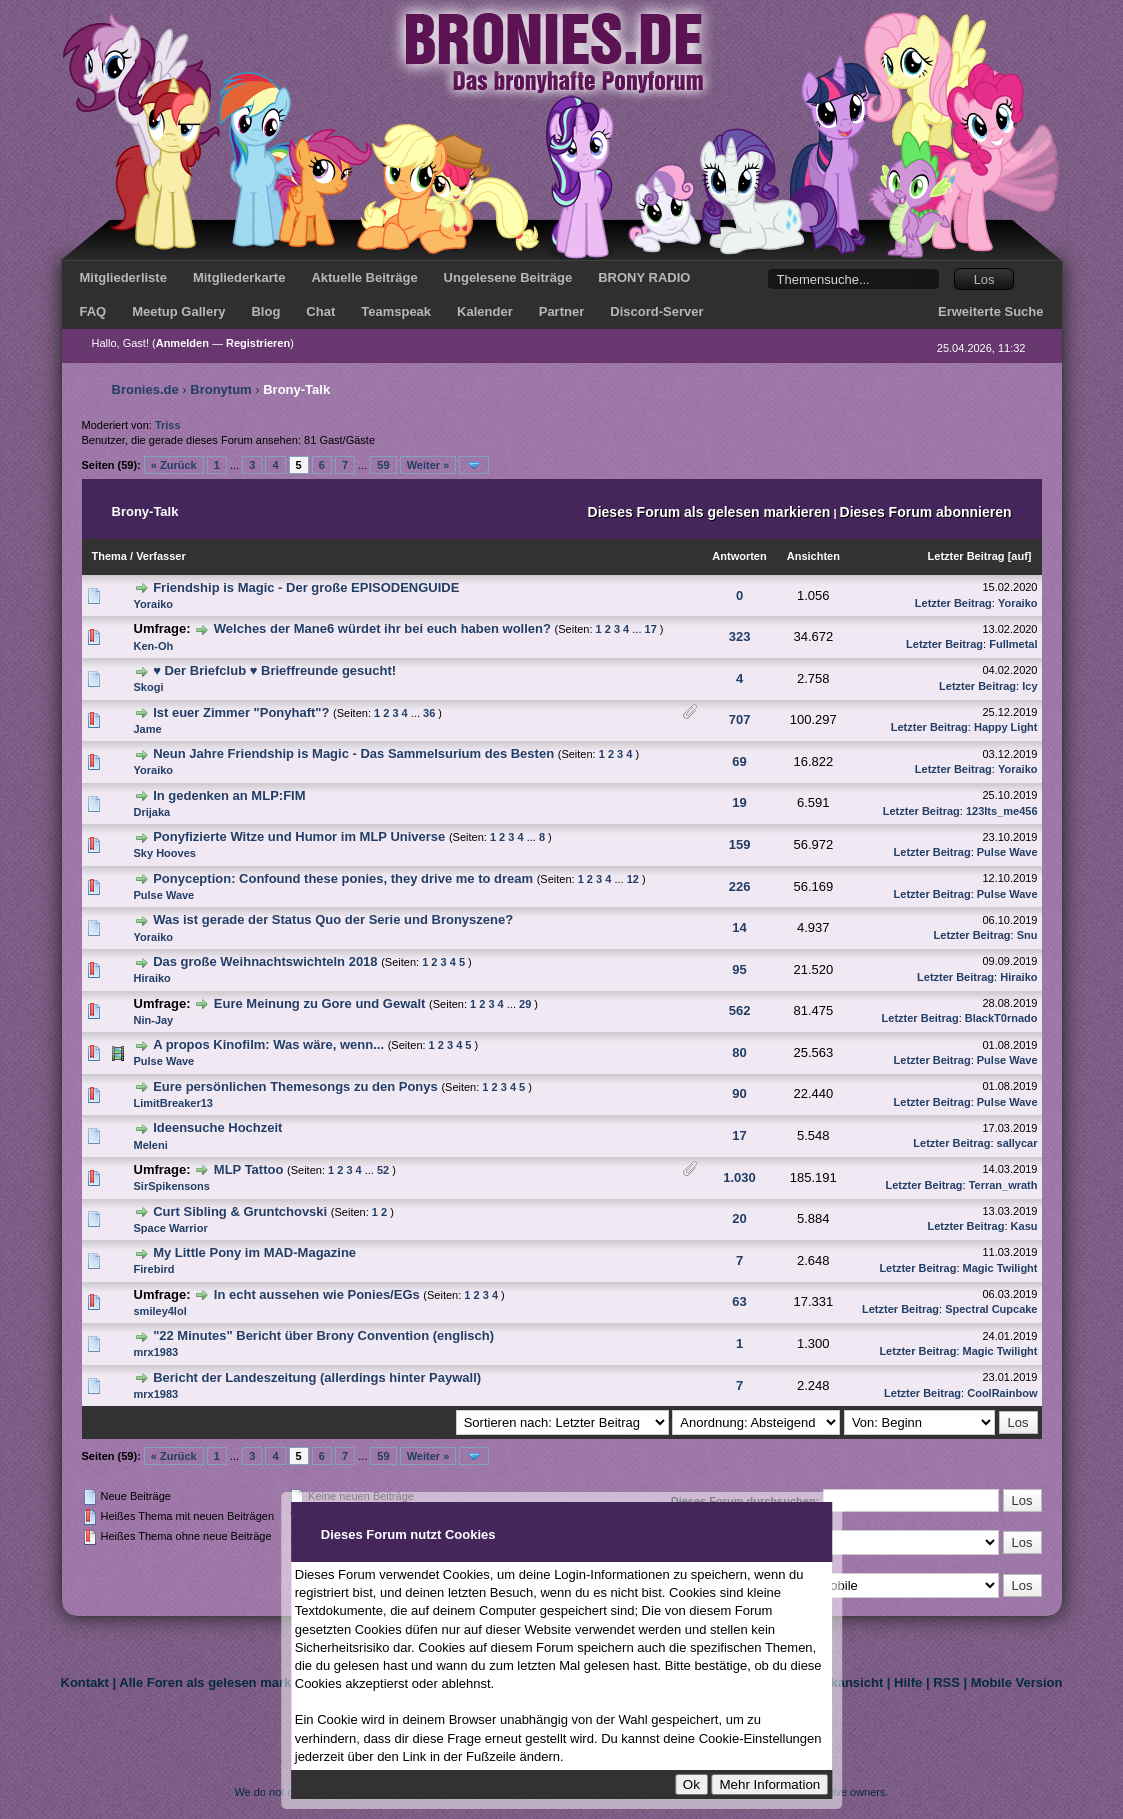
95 (739, 969)
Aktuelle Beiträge (364, 277)
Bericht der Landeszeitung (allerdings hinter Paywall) (317, 1377)
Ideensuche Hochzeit (217, 1127)
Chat (320, 311)
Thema (109, 556)
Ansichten (813, 556)
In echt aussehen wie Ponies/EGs (317, 1294)
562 (740, 1010)
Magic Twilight (1000, 1268)
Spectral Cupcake (991, 1309)
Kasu (1024, 1226)
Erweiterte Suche (991, 311)
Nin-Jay (154, 1020)
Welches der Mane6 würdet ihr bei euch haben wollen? (382, 628)
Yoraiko (154, 604)
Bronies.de (145, 389)
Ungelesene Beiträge (508, 277)
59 (383, 465)
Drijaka (152, 812)
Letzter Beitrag (966, 556)
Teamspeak (396, 311)
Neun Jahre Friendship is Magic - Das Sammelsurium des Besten (353, 753)
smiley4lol (160, 1311)
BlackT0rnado (1001, 1018)
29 (525, 1004)
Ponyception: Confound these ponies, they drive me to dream (343, 878)
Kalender (485, 311)
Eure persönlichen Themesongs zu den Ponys (295, 1086)
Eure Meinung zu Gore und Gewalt (320, 1003)
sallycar (1017, 1143)
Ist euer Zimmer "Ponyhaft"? (241, 712)
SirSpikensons (172, 1186)
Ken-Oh (154, 646)
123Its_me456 (1002, 811)
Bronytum (220, 389)
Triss (168, 425)
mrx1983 (156, 1352)
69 (739, 761)
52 (383, 1170)
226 (740, 886)
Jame (148, 729)
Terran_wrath (1003, 1185)
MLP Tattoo (249, 1169)
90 (739, 1093)
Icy (1029, 686)
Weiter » (428, 465)
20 (739, 1218)
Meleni (151, 1145)
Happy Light (1006, 727)
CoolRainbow (1002, 1393)
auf (1019, 556)
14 (739, 927)
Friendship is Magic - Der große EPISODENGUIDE (306, 587)
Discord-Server (656, 311)
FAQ (93, 311)
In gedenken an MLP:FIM (229, 795)
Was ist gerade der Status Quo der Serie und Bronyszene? (333, 919)
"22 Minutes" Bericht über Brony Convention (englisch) (323, 1335)
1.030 (739, 1177)
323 (740, 636)
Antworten (739, 556)
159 (740, 844)
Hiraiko (152, 978)
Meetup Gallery (178, 311)
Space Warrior (171, 1228)
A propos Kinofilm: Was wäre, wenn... (268, 1044)
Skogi (149, 687)
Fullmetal (1013, 644)
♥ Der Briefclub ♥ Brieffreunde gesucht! (274, 670)
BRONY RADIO (644, 277)
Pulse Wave (1007, 852)
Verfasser (161, 556)
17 (651, 629)
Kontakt (85, 1682)
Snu (1027, 935)
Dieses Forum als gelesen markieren (709, 512)
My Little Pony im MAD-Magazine (254, 1252)
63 (739, 1301)
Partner (562, 311)
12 (633, 879)
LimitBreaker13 (174, 1103)
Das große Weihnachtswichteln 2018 (265, 961)
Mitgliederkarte (239, 277)
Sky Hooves (165, 853)
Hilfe (908, 1682)
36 (429, 713)
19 (739, 802)
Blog (265, 311)
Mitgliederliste (123, 277)
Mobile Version (1017, 1682)
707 (740, 719)
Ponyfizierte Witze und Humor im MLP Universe (299, 836)
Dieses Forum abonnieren (926, 512)
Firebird (154, 1269)
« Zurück (174, 465)
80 (739, 1052)
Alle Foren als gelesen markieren (220, 1682)
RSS (946, 1682)
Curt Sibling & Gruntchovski (240, 1211)
